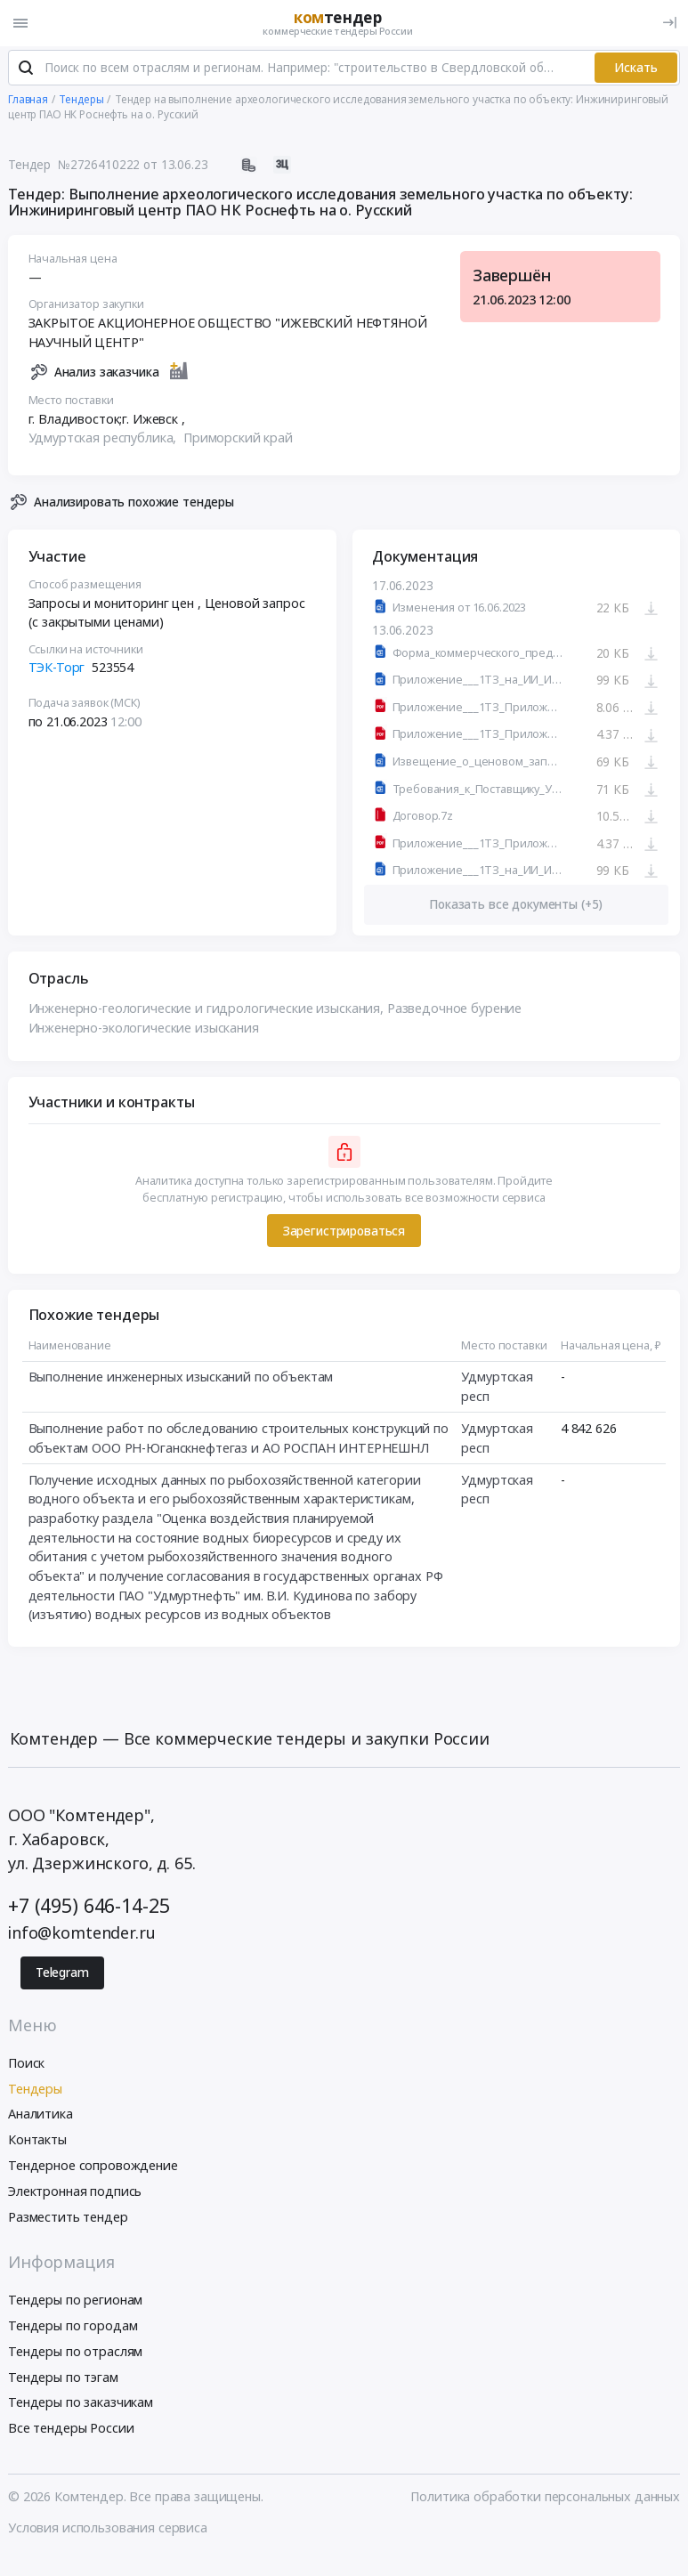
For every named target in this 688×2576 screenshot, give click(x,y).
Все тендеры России (71, 2430)
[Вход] (670, 22)
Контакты (37, 2142)
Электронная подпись (75, 2192)
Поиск (26, 2064)
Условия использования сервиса (107, 2529)
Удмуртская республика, (104, 440)
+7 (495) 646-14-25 (88, 1907)
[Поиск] (26, 70)
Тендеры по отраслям (75, 2353)
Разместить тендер (68, 2218)
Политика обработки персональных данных (545, 2498)
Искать (636, 69)
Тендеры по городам (72, 2327)
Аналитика (40, 2116)
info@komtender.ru (82, 1934)
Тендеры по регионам (75, 2302)
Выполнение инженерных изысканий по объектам (181, 1379)
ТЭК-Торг (56, 669)
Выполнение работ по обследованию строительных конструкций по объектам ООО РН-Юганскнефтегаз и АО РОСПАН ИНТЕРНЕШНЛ (238, 1440)
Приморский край (238, 440)
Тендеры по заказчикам (80, 2404)
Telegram (62, 1975)
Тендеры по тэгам (63, 2378)
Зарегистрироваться (344, 1233)
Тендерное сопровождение (93, 2167)
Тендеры (35, 2090)
